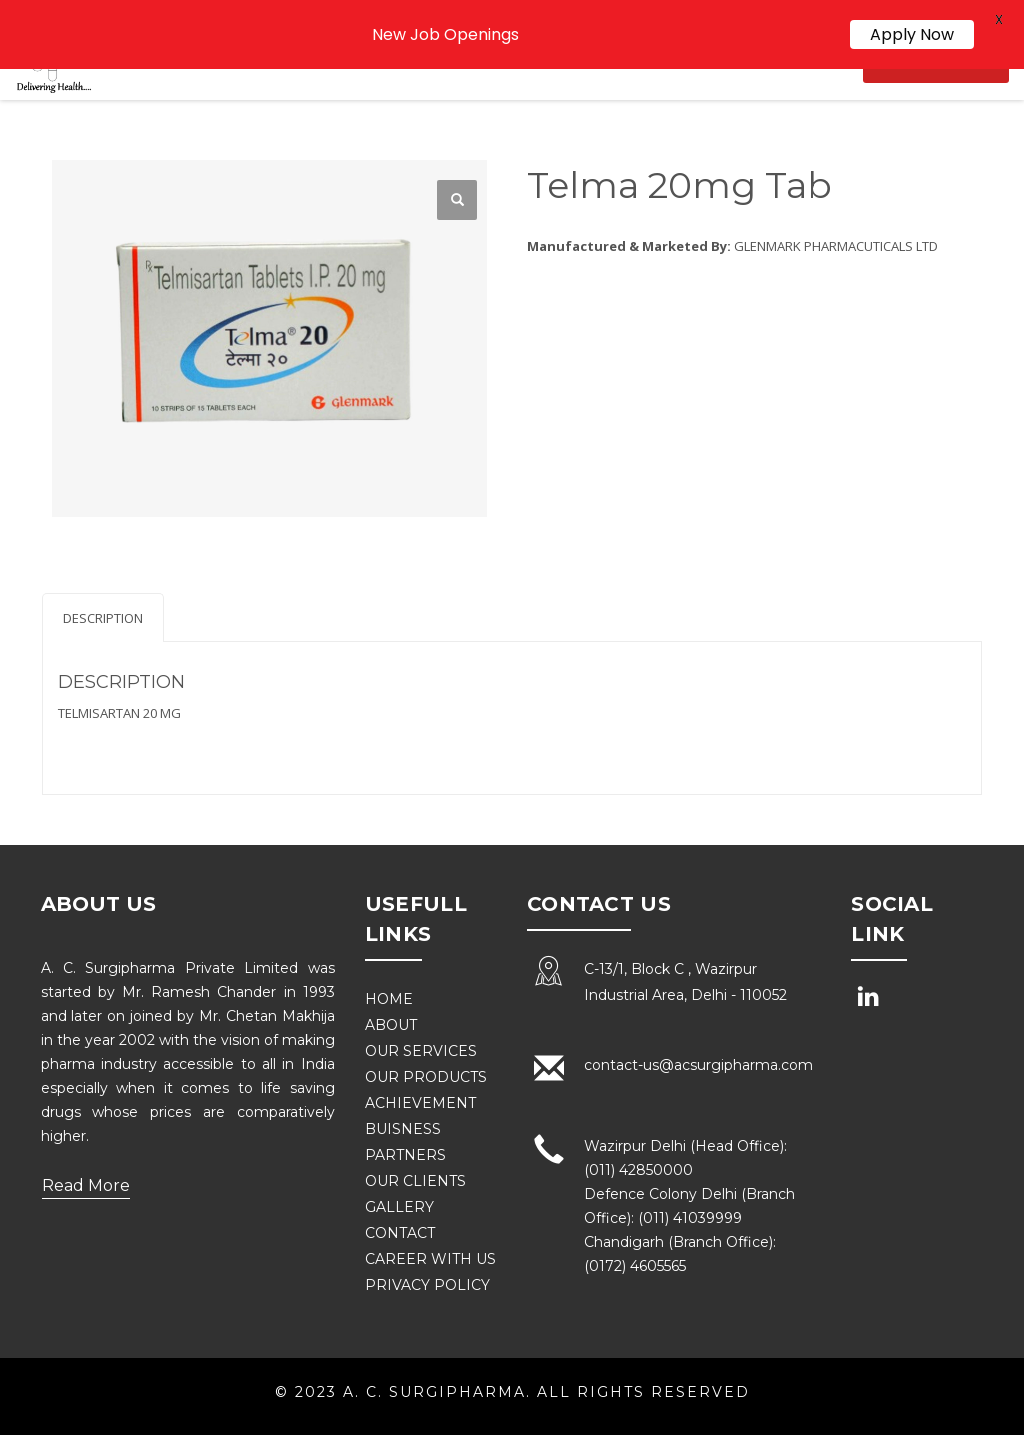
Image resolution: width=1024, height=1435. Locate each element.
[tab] (103, 617)
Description (103, 618)
